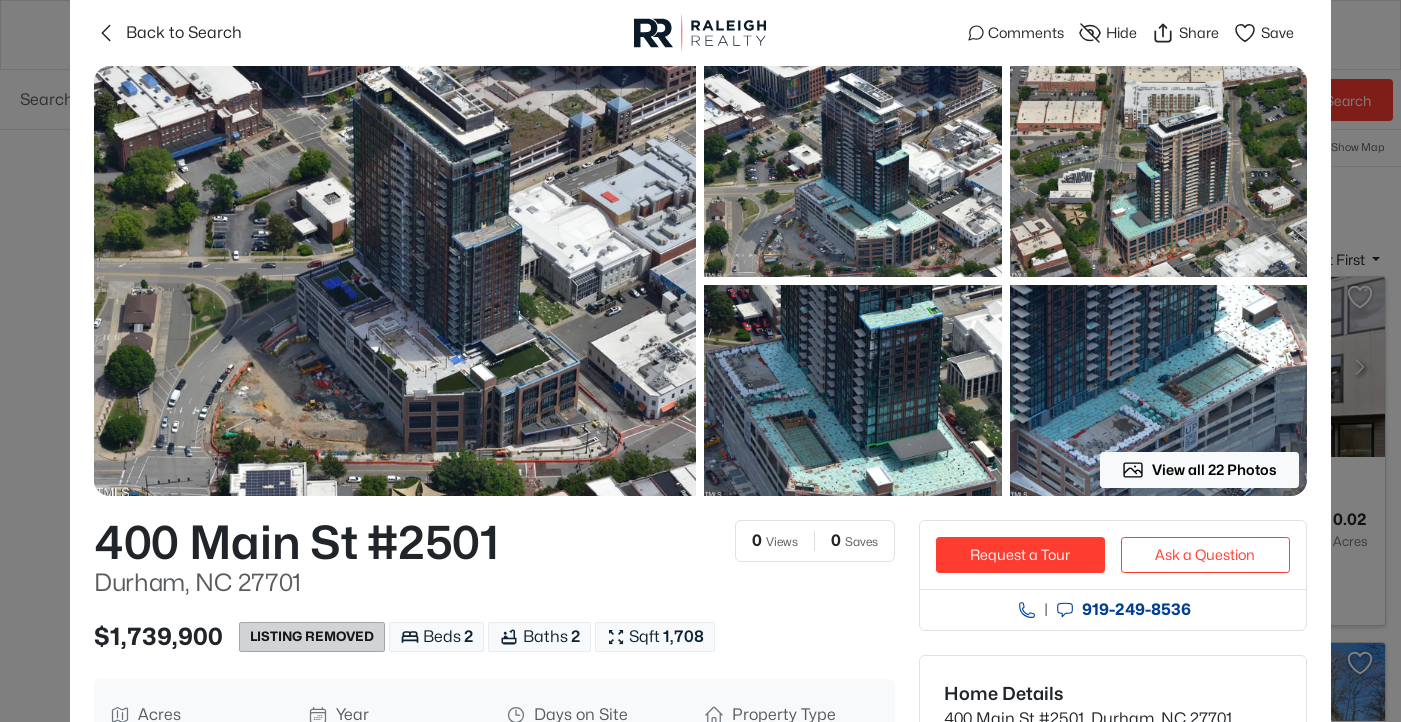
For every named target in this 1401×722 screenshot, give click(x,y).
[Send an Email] (1065, 610)
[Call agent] (1027, 610)
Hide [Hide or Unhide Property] (1107, 33)
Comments (1016, 32)
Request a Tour (1020, 554)
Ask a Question (1205, 554)
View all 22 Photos (1199, 470)
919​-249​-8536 (1136, 610)
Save (1263, 33)
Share (1185, 33)
